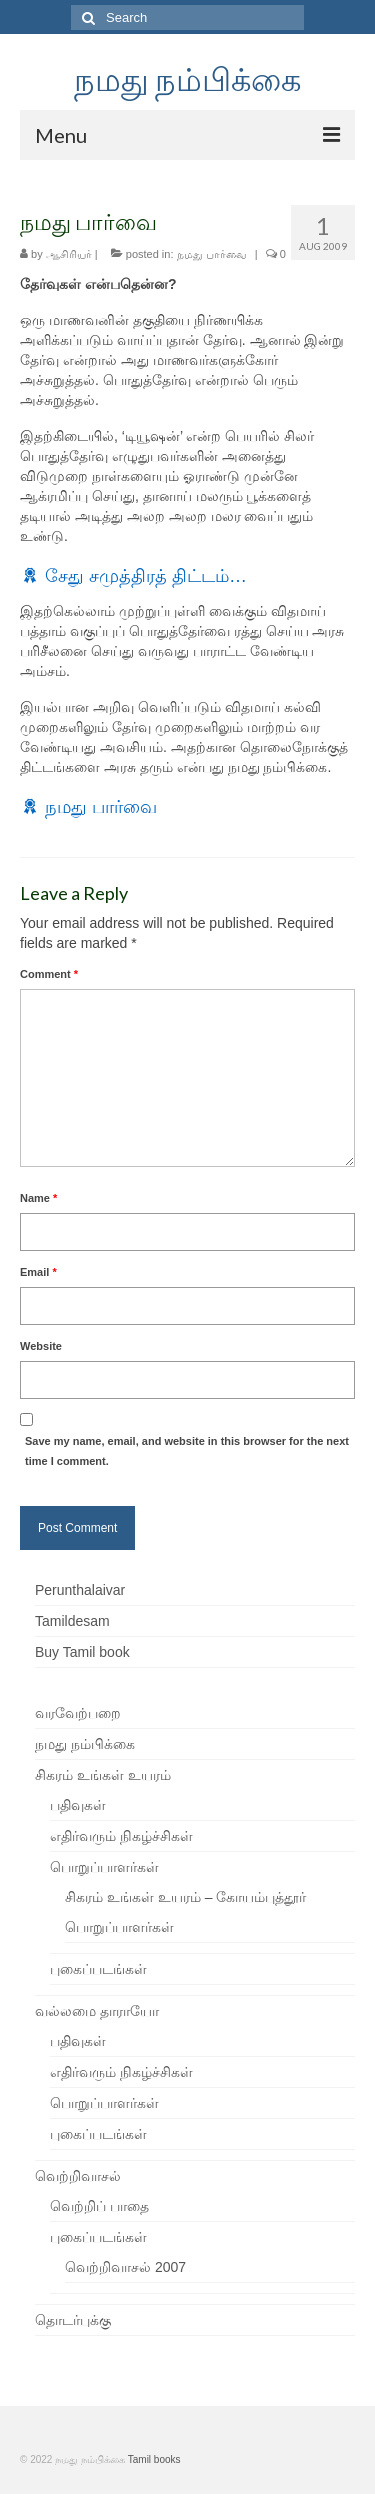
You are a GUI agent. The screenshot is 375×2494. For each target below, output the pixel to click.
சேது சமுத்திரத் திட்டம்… (146, 576)
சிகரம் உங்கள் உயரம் (103, 1775)
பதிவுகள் (78, 1805)
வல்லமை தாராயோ (97, 2011)
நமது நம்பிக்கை (187, 78)
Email (38, 1272)
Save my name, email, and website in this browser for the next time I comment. (187, 1451)
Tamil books (154, 2459)
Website (41, 1346)
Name (38, 1198)
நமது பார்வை (212, 254)
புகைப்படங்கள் (98, 1969)
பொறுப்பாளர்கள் (104, 1867)
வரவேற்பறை (78, 1713)
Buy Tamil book (82, 1652)
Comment (49, 974)
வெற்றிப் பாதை (99, 2206)
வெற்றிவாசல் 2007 (125, 2267)
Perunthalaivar (80, 1590)
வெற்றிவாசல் (78, 2176)
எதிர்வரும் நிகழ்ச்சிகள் (121, 1836)
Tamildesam (72, 1621)
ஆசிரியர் (69, 254)
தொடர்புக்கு (73, 2320)
